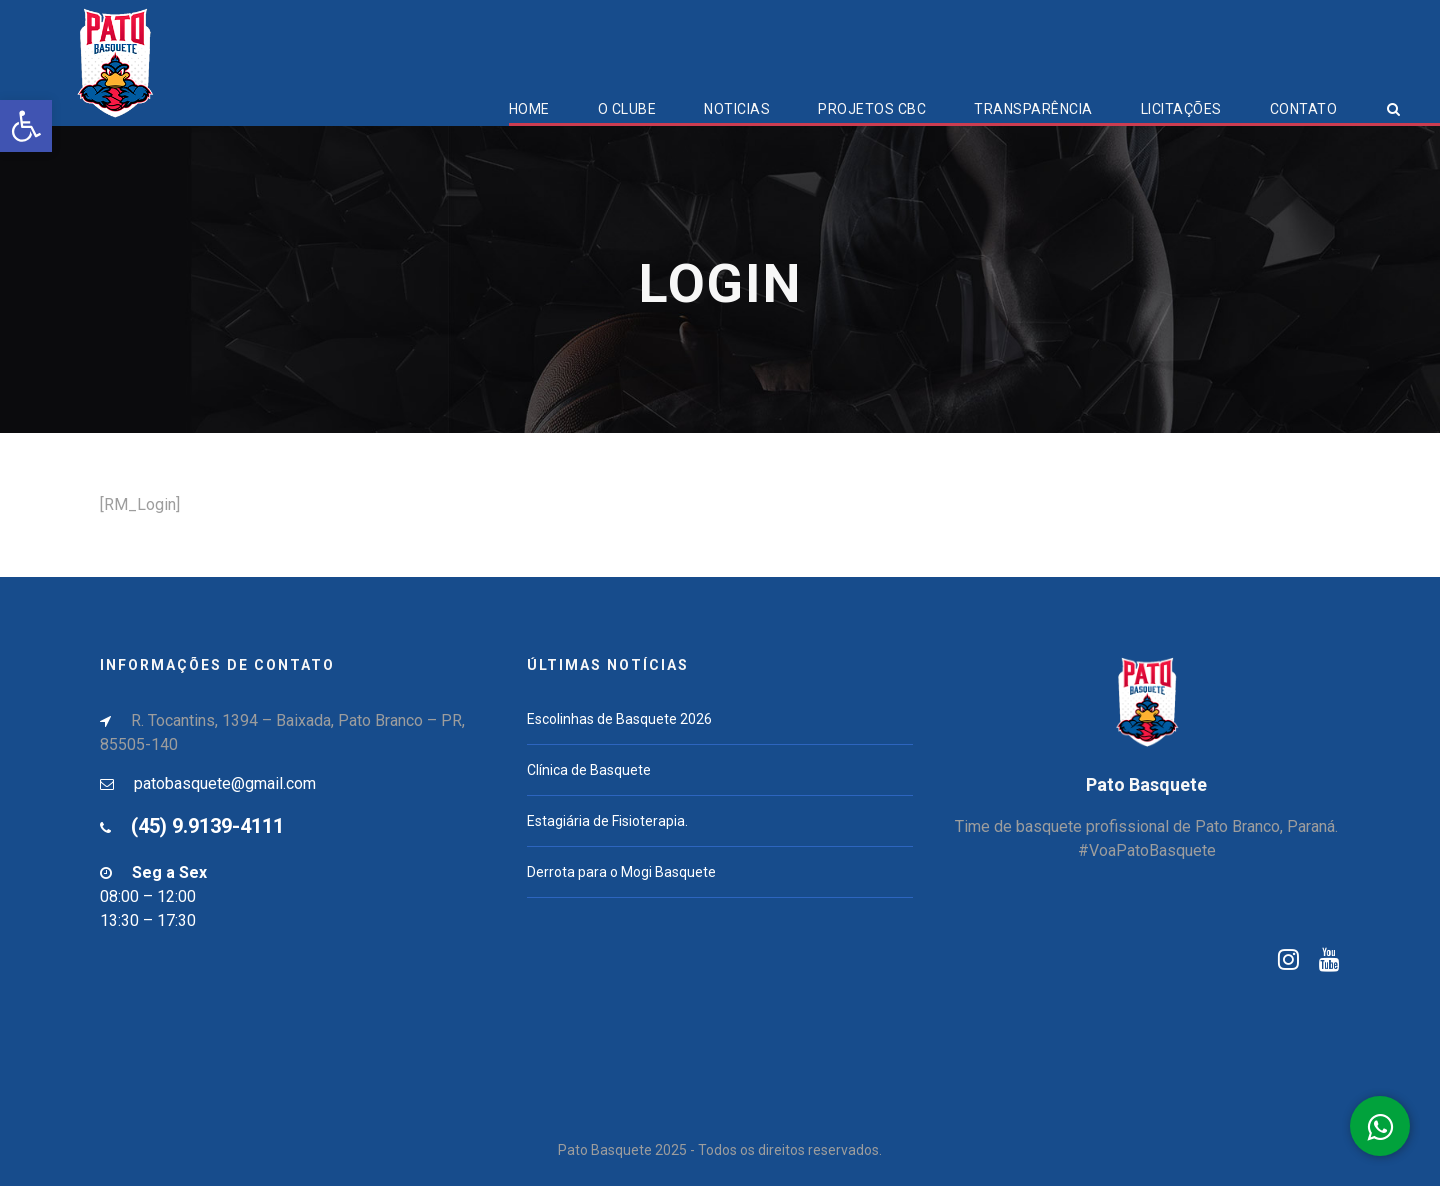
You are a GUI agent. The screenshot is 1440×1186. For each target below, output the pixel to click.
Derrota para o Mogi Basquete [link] (621, 872)
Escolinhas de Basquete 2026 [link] (619, 719)
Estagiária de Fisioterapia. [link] (607, 821)
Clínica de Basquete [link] (589, 770)
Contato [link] (1304, 109)
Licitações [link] (1181, 109)
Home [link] (529, 109)
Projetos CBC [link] (872, 109)
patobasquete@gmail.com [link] (225, 783)
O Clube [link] (627, 109)
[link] (26, 126)
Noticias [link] (737, 109)
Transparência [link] (1033, 109)
